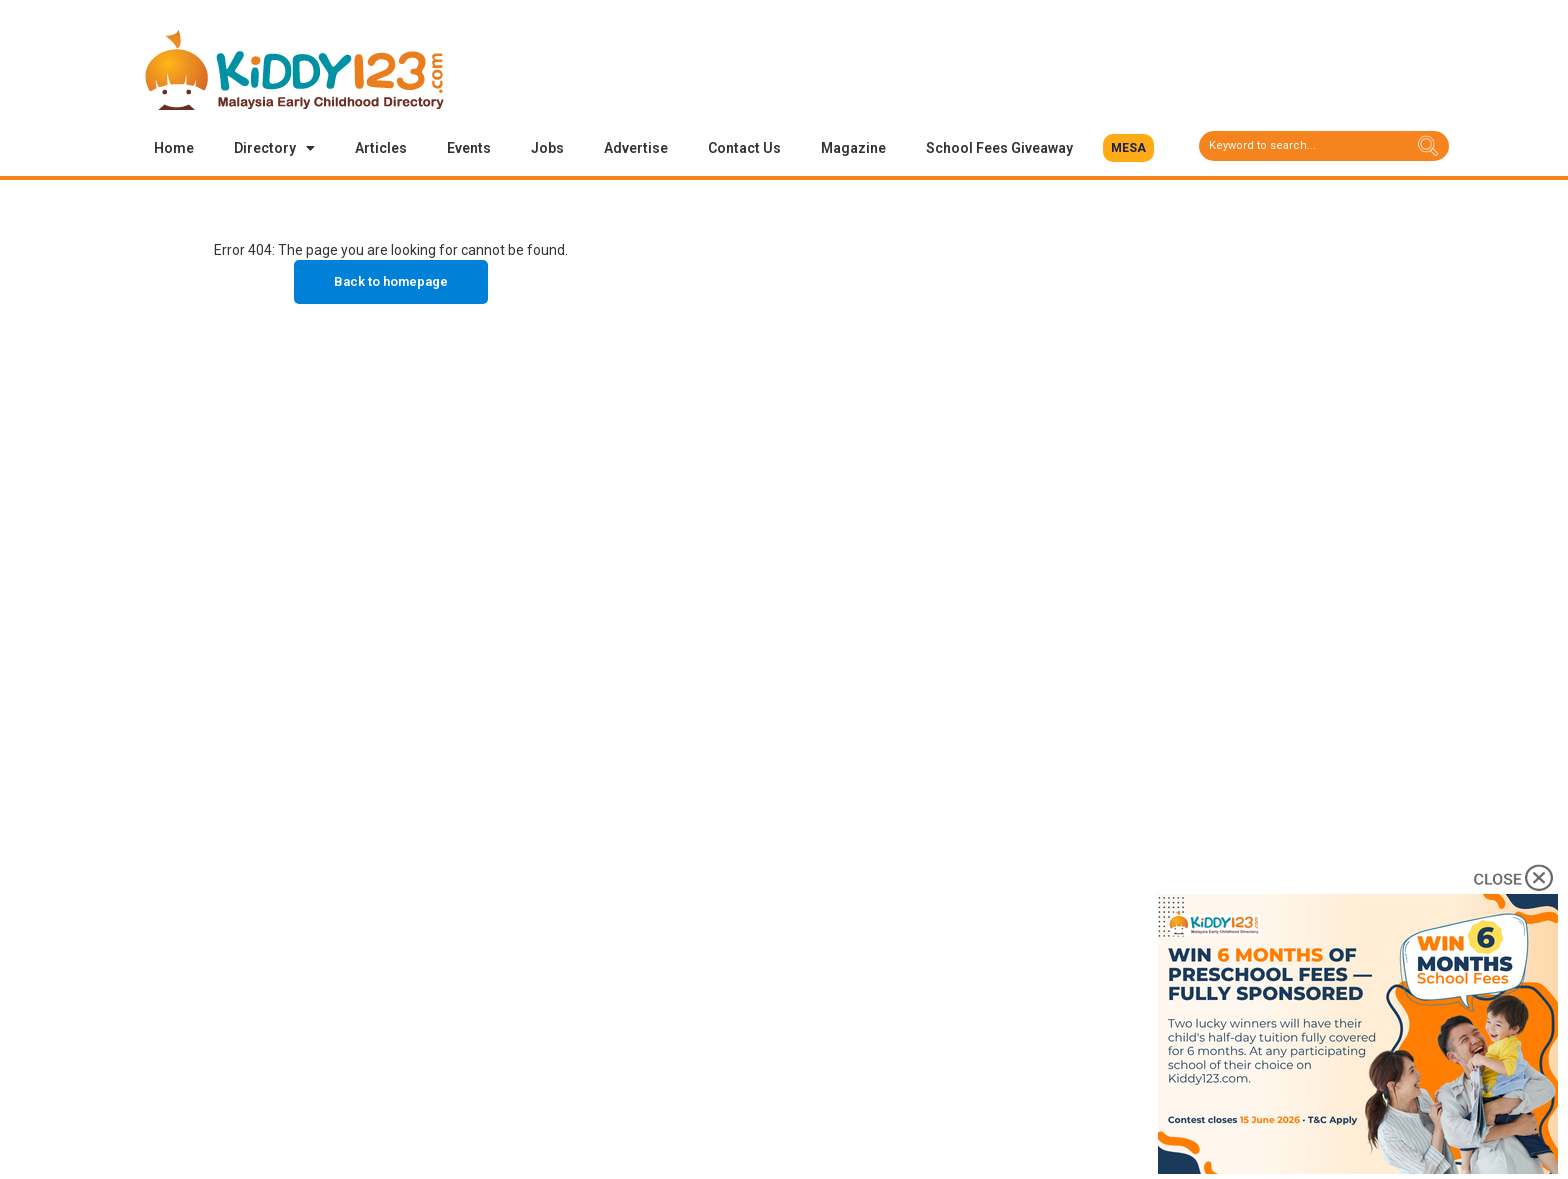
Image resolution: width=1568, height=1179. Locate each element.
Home (174, 148)
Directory (274, 148)
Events (469, 148)
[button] (1128, 148)
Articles (381, 148)
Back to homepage (391, 281)
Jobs (547, 148)
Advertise (636, 148)
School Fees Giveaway (999, 148)
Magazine (853, 148)
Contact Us (744, 148)
